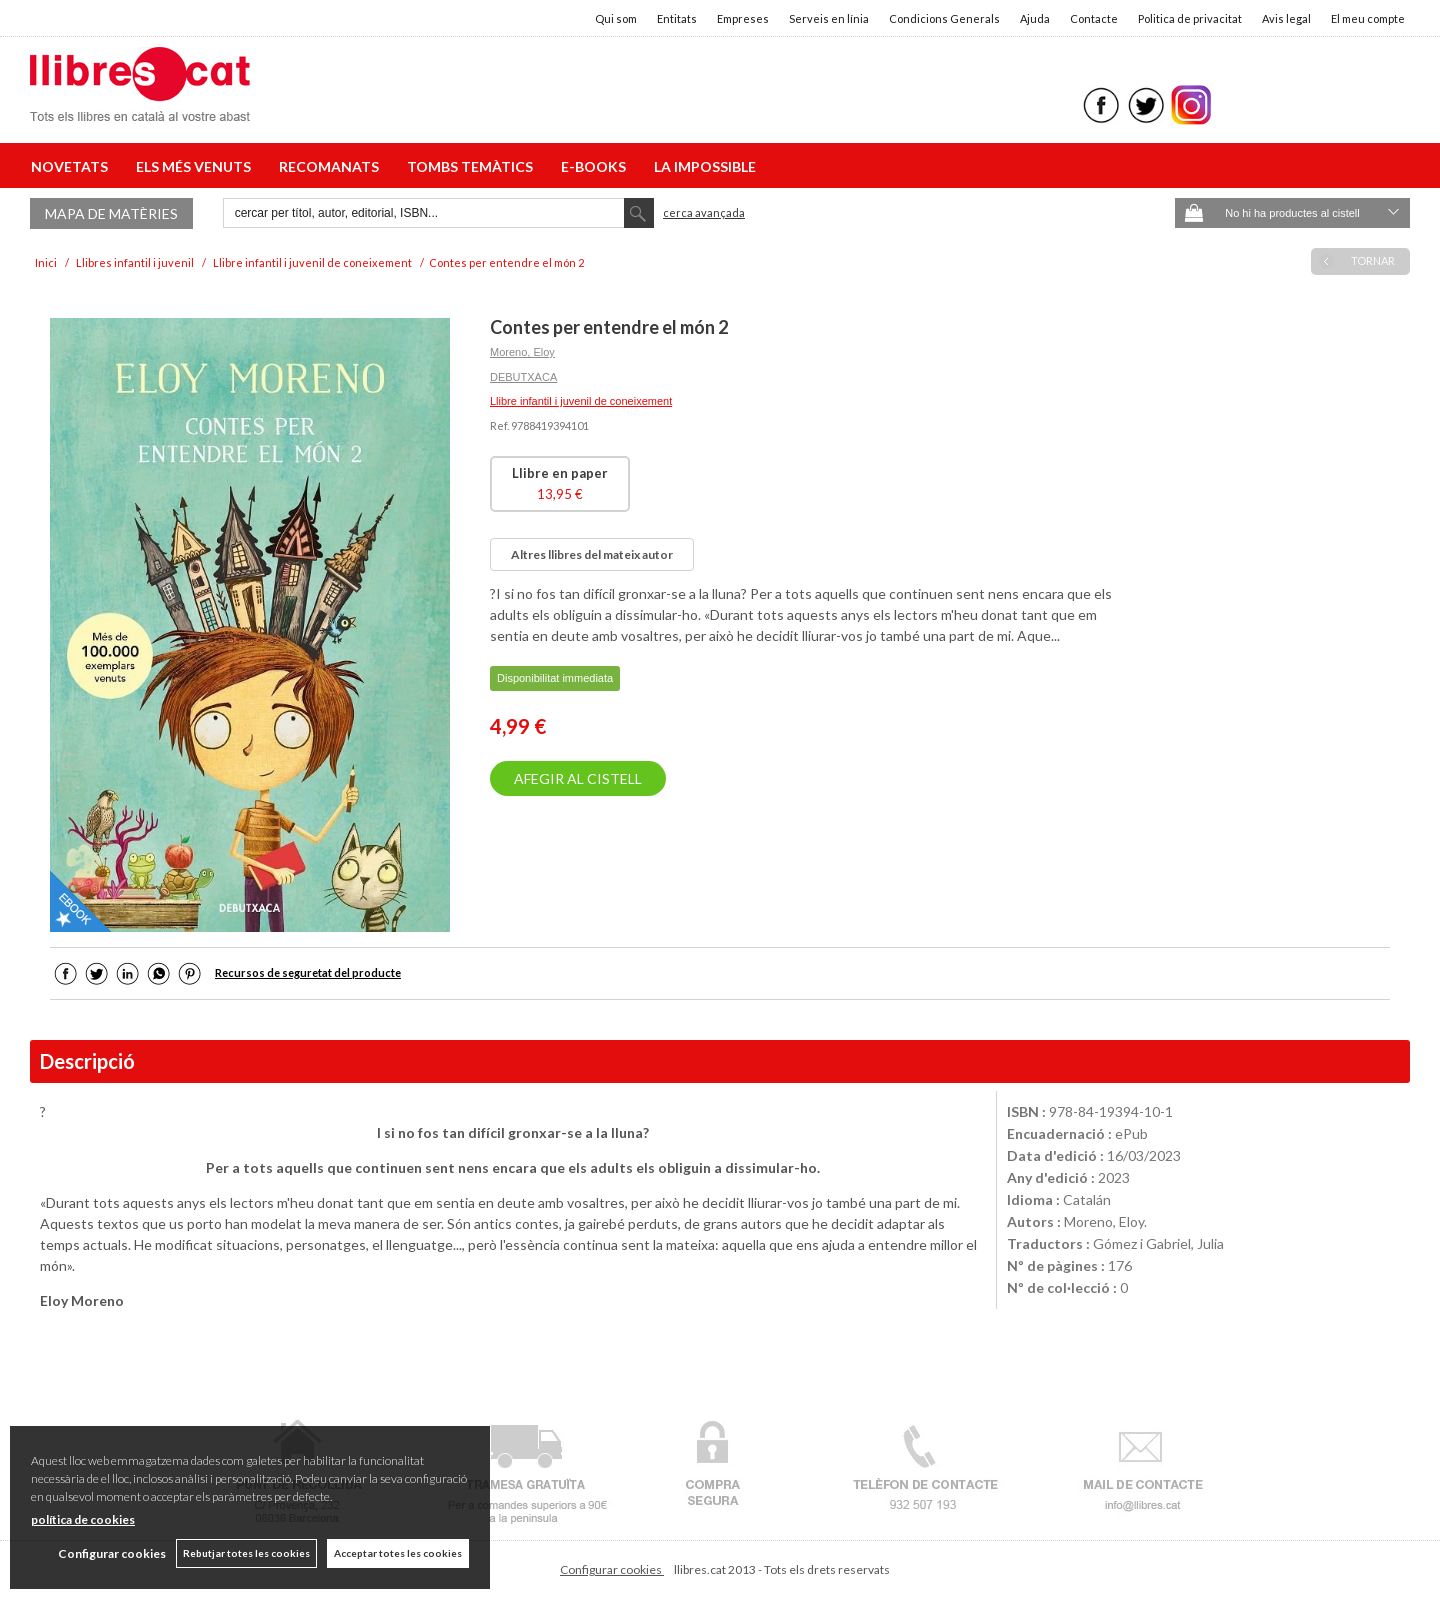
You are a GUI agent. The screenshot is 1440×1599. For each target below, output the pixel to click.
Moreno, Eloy (522, 352)
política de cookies (83, 1519)
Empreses (743, 18)
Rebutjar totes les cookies (246, 1553)
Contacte (1094, 18)
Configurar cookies (612, 1569)
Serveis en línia (829, 18)
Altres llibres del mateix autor (592, 554)
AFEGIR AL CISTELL (578, 778)
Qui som (616, 18)
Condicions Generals (944, 18)
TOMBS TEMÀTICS (473, 166)
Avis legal (1286, 18)
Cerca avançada (704, 212)
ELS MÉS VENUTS (196, 166)
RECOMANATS (332, 166)
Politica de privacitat (1190, 18)
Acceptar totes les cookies (398, 1553)
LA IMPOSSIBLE (705, 166)
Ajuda (1035, 18)
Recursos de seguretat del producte (308, 972)
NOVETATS (72, 166)
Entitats (677, 18)
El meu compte (1368, 18)
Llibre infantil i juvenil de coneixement (581, 401)
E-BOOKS (596, 166)
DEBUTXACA (523, 377)
